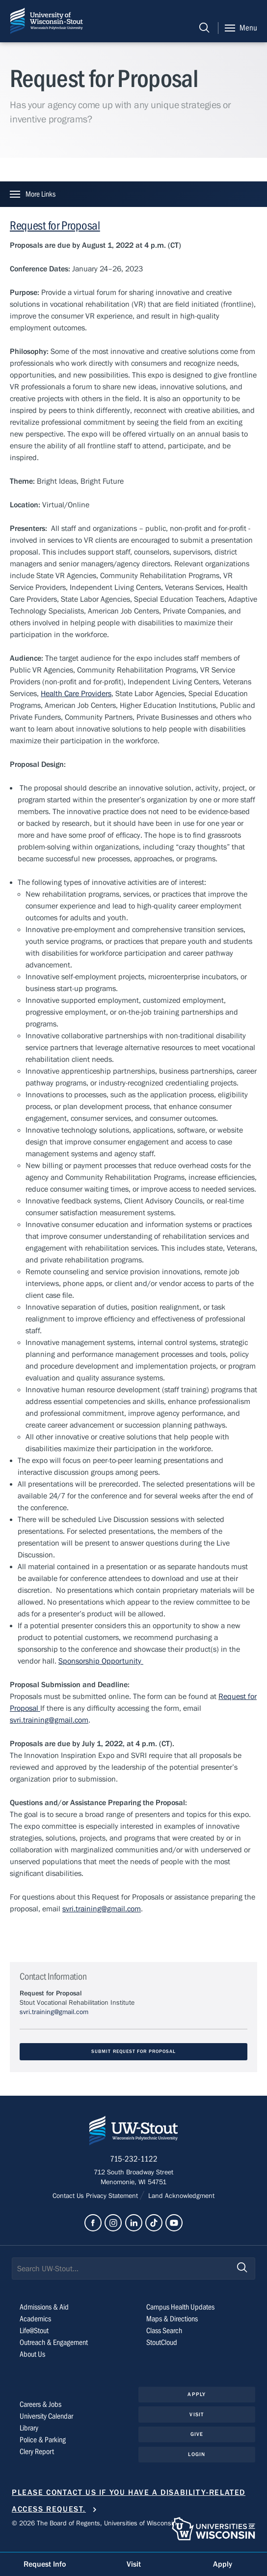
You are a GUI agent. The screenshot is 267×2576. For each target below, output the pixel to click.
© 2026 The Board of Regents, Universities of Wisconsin (94, 2523)
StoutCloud (161, 2342)
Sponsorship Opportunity (100, 1661)
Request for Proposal (55, 226)
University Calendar (46, 2416)
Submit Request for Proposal (133, 2051)
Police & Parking (43, 2439)
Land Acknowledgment (180, 2196)
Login (196, 2454)
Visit (196, 2414)
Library (29, 2428)
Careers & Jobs (40, 2404)
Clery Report (37, 2451)
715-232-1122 (134, 2159)
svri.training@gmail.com (49, 1720)
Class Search (164, 2330)
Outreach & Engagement (54, 2342)
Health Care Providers (76, 693)
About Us (32, 2354)
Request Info (45, 2564)
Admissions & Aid (44, 2307)
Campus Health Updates (180, 2307)
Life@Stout (34, 2330)
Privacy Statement (113, 2196)
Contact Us (69, 2196)
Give (196, 2434)
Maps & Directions (172, 2318)
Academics (35, 2318)
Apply (196, 2394)
